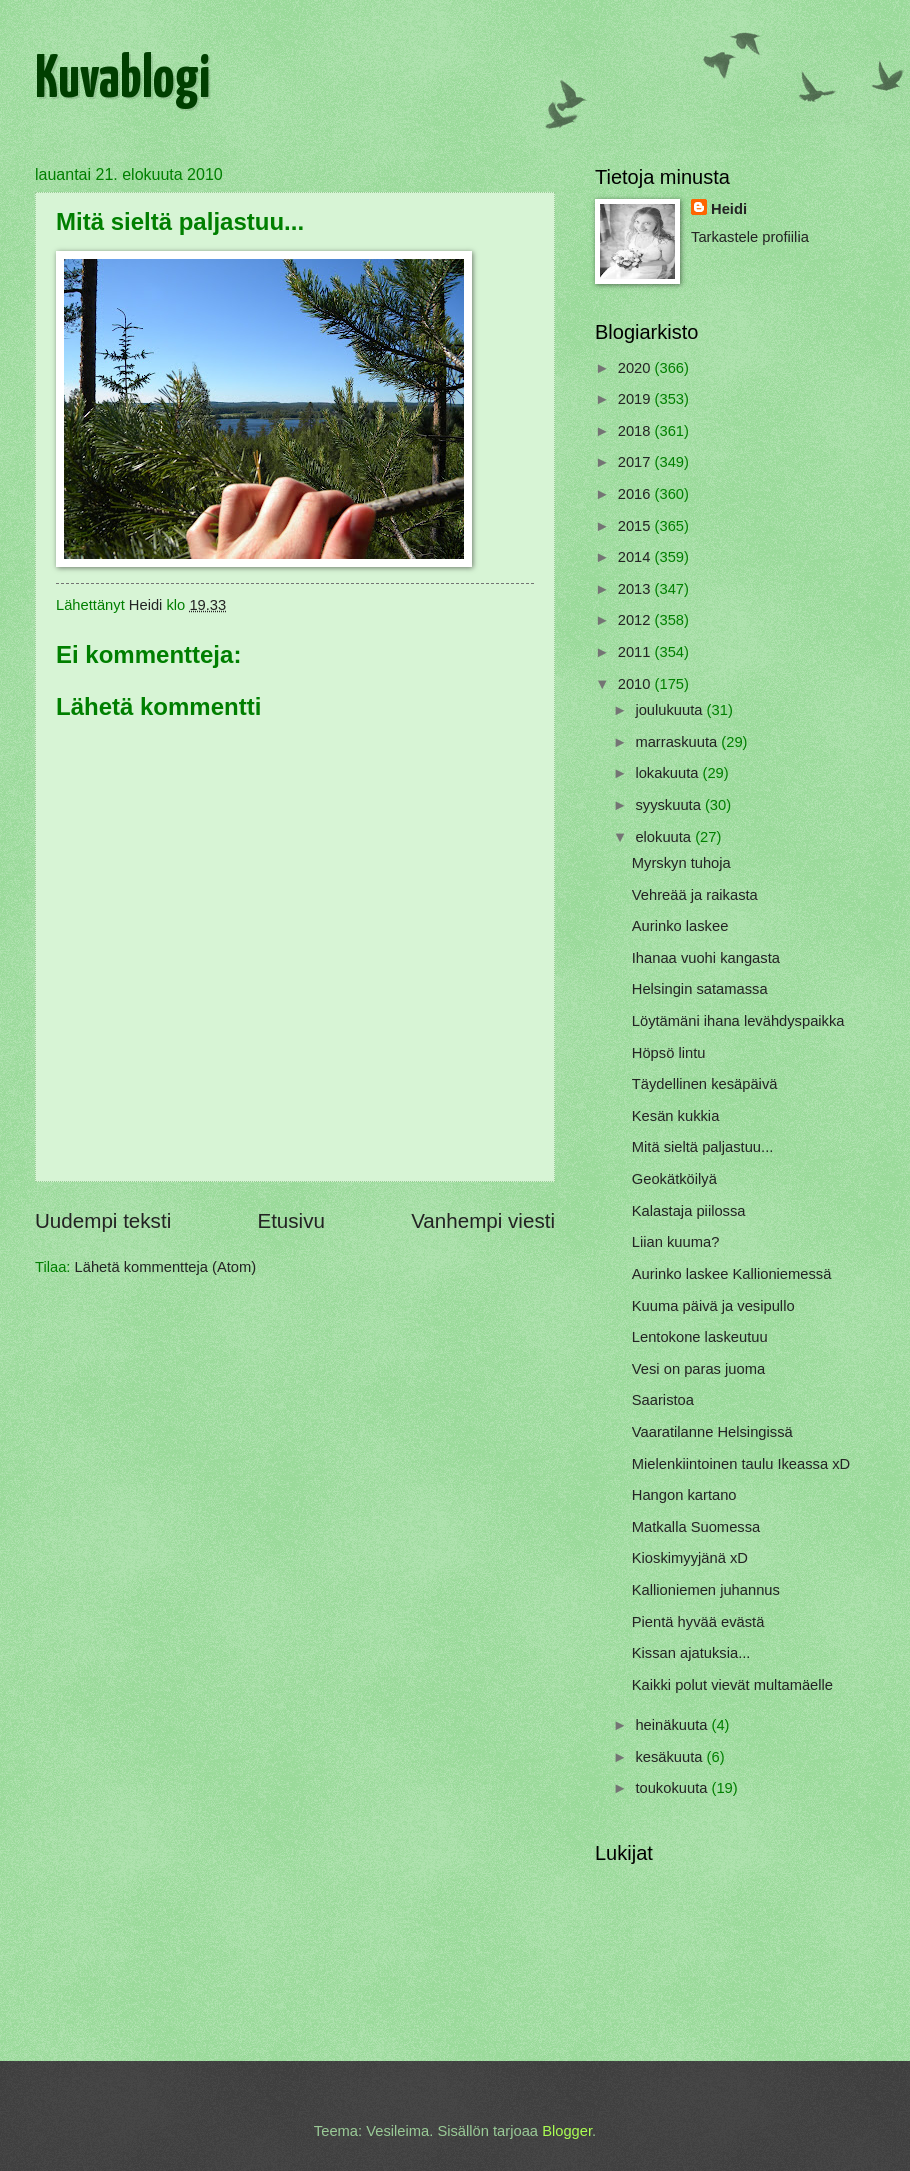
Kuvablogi (122, 81)
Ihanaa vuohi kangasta (706, 958)
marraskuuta (678, 742)
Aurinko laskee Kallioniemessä (732, 1274)
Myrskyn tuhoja (681, 863)
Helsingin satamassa (700, 989)
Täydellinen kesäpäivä (705, 1084)
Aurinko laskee (680, 926)
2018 (636, 431)
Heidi (729, 209)
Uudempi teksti (103, 1220)
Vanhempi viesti (483, 1220)
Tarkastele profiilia (750, 237)
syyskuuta (670, 805)
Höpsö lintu (669, 1053)
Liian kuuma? (676, 1242)
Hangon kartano (684, 1495)
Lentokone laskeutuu (700, 1337)
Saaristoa (663, 1400)
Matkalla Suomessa (696, 1527)
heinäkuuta (673, 1725)
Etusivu (291, 1220)
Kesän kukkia (676, 1116)
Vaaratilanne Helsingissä (712, 1432)
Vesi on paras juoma (698, 1369)
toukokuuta (673, 1788)
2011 (636, 652)
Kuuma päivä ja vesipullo (713, 1306)
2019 (636, 399)
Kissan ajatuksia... (691, 1653)
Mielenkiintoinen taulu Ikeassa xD (741, 1464)
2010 (636, 684)
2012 (636, 620)
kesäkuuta (670, 1757)
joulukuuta (670, 710)
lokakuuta (668, 773)
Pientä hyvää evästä (698, 1622)
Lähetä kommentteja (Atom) (166, 1267)
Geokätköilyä (674, 1179)
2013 (636, 589)
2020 (636, 368)
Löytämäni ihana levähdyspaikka (738, 1021)
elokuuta (665, 837)
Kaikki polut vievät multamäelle (732, 1685)
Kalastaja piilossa (689, 1211)
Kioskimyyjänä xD (690, 1558)
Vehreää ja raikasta (695, 895)
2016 (636, 494)
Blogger (567, 2131)
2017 (636, 462)
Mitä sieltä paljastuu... (703, 1147)
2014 (636, 557)
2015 (636, 526)
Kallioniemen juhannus (706, 1590)
